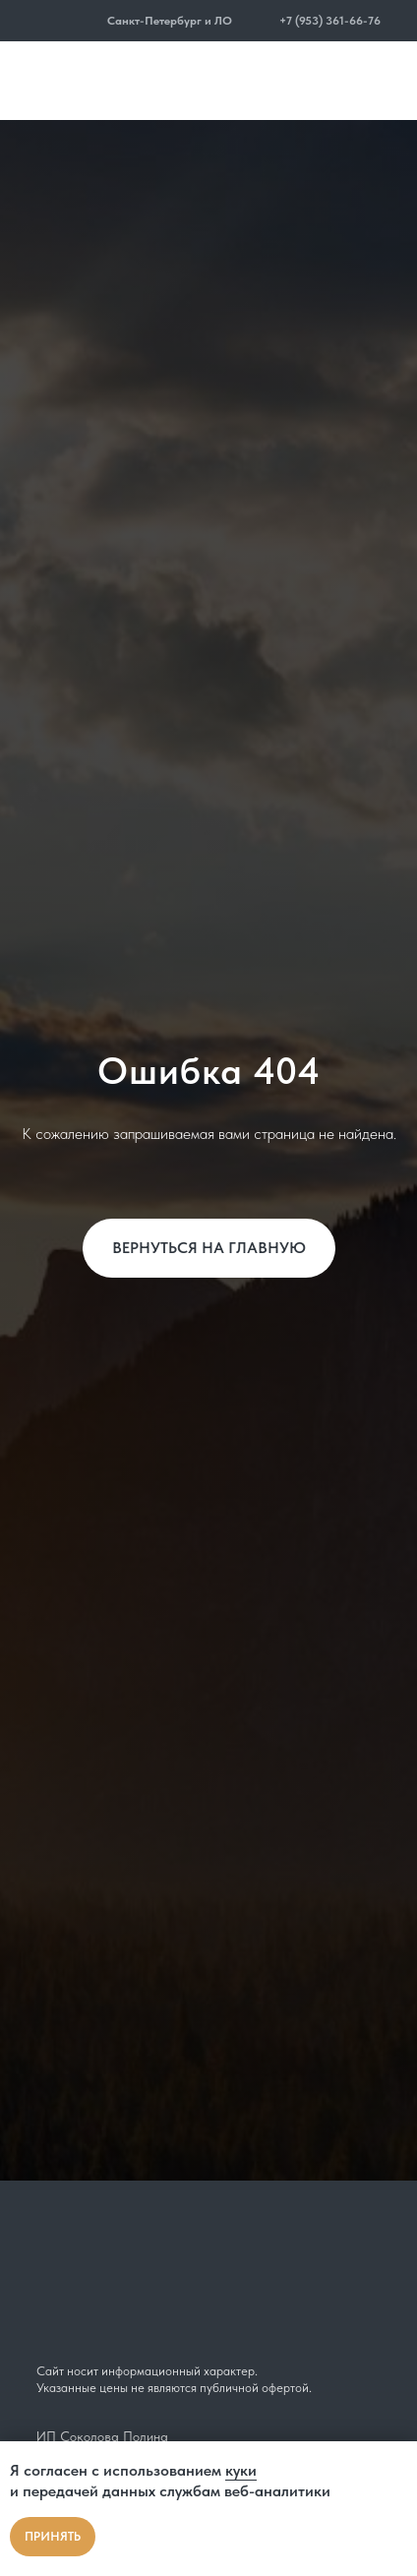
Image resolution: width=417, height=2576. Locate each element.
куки (241, 2470)
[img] (59, 21)
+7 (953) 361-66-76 (330, 21)
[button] (94, 22)
